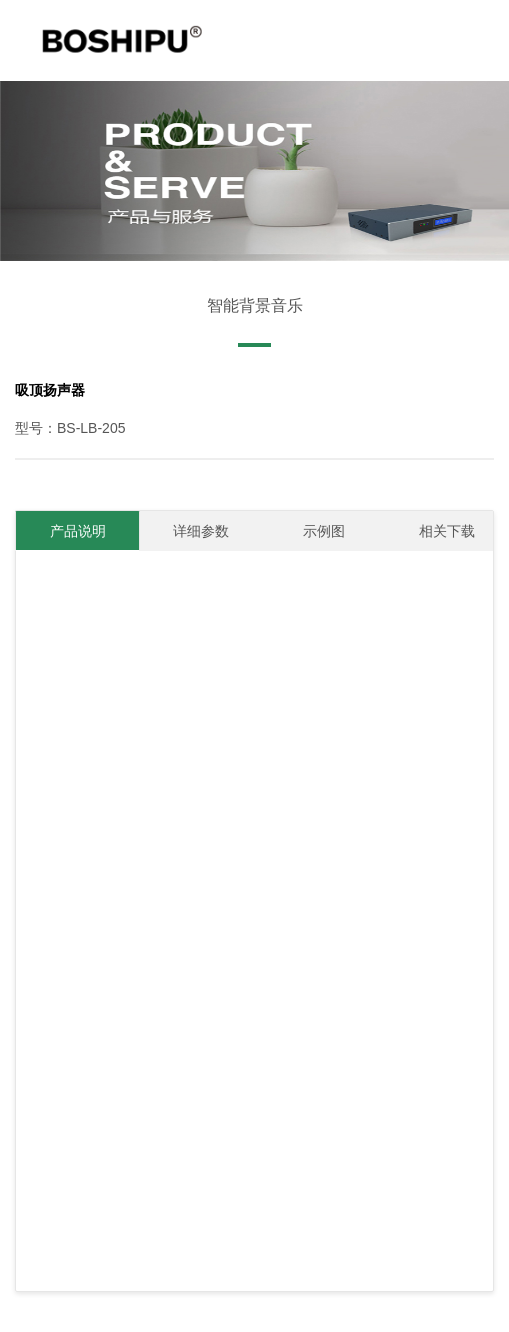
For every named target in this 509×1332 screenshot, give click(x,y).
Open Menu (477, 62)
